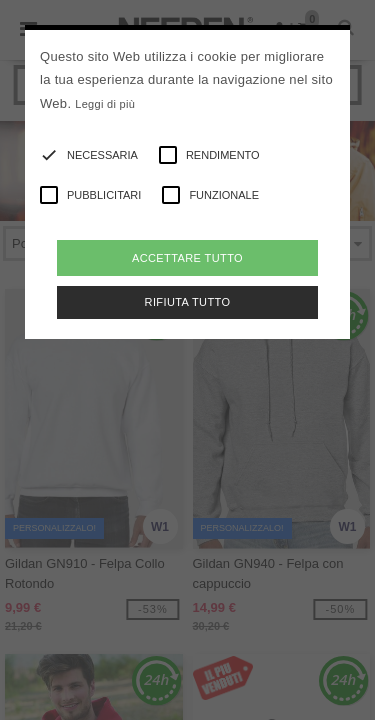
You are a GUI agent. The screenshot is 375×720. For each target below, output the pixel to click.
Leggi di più (105, 104)
